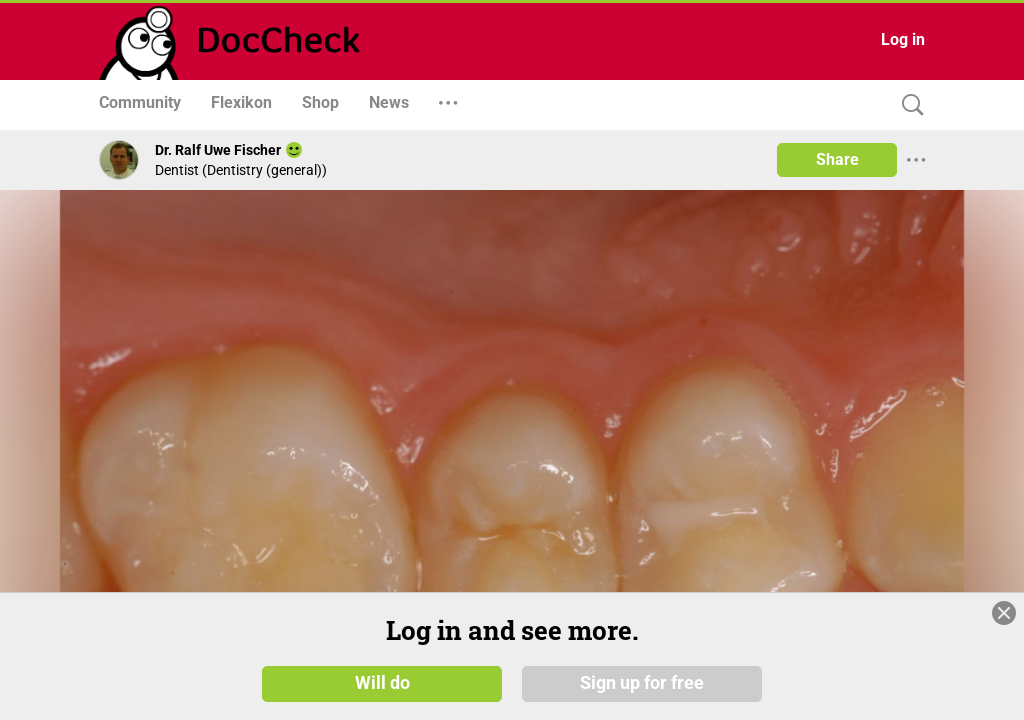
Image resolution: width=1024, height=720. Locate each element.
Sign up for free (642, 682)
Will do (382, 682)
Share (837, 159)
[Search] (908, 105)
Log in (903, 39)
